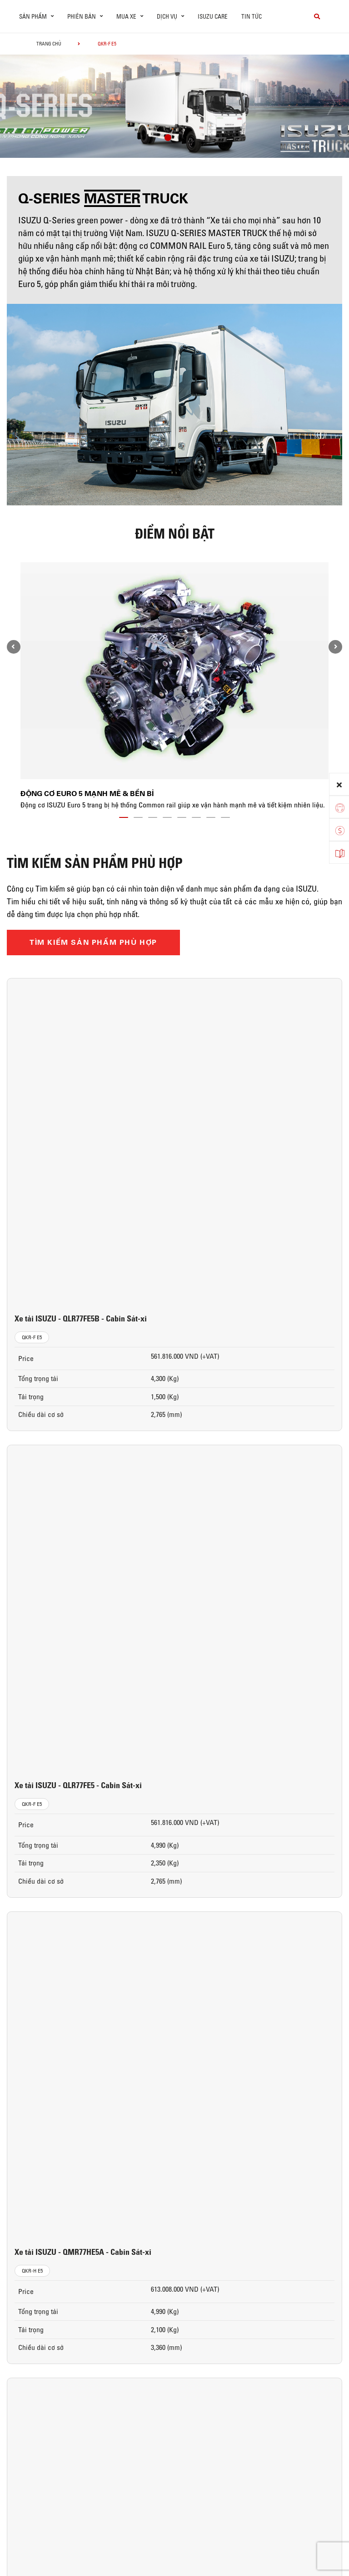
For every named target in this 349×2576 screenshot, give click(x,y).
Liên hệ (292, 2337)
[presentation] (26, 103)
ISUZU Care (213, 16)
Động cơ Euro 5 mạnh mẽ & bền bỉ (87, 793)
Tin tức (251, 16)
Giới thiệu (295, 2290)
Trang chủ (48, 43)
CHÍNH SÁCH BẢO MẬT (46, 2522)
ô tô (23, 2290)
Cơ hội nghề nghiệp (306, 2321)
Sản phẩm (33, 2274)
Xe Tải (24, 2306)
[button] (168, 138)
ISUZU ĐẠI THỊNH (307, 2274)
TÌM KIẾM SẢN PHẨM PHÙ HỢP (93, 942)
